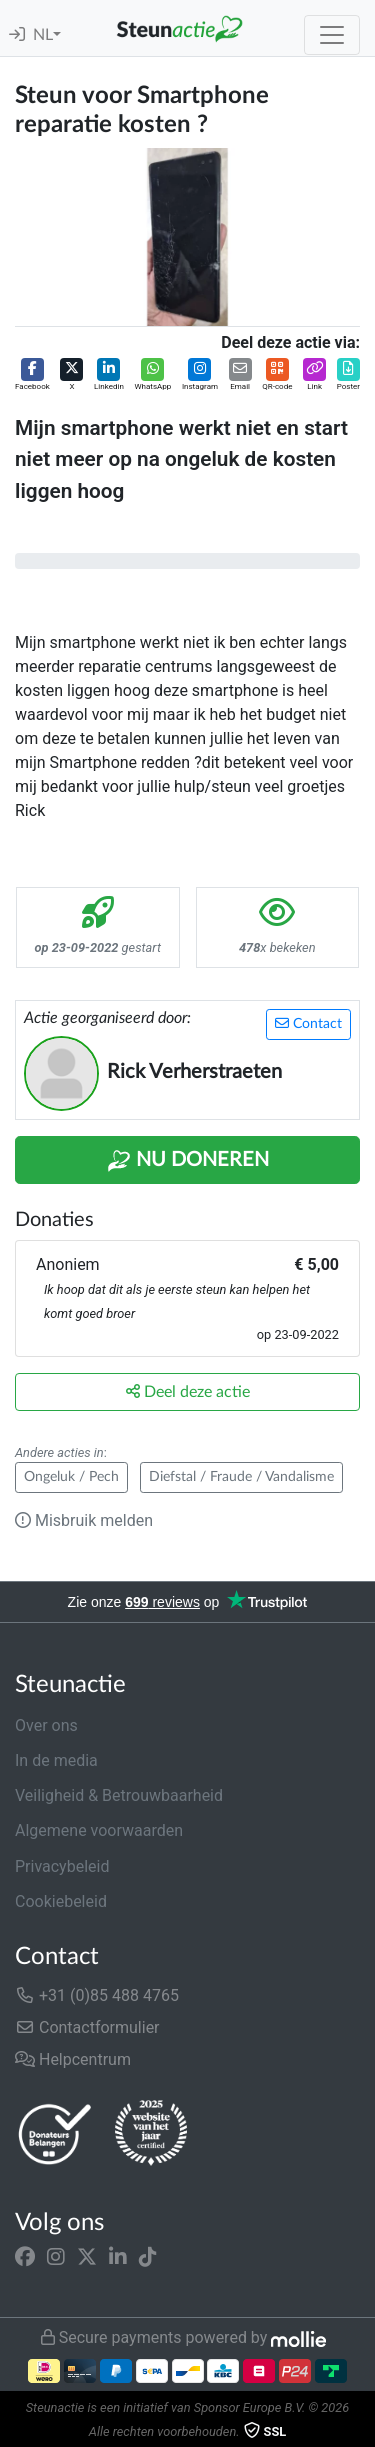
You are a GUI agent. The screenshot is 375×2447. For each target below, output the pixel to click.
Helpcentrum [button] (73, 2059)
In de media (56, 1760)
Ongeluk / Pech (71, 1477)
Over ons (46, 1725)
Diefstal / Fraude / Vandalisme (241, 1477)
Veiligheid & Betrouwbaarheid (119, 1795)
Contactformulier (87, 2027)
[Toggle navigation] (332, 35)
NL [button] (43, 35)
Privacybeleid (62, 1866)
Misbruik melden (84, 1520)
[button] (32, 375)
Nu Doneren (188, 1161)
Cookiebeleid (61, 1901)
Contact (308, 1023)
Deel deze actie (188, 1391)
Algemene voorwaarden (99, 1830)
